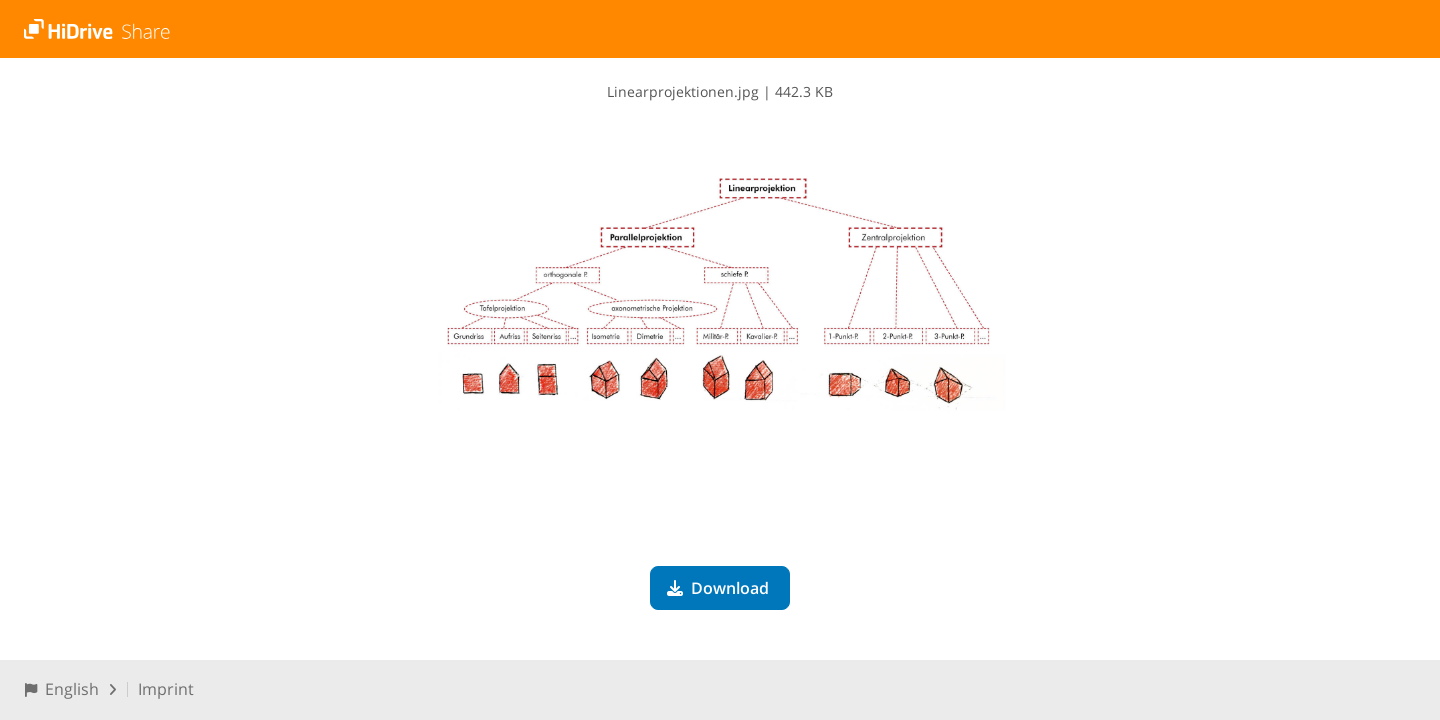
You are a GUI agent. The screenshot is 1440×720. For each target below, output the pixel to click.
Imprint (166, 689)
